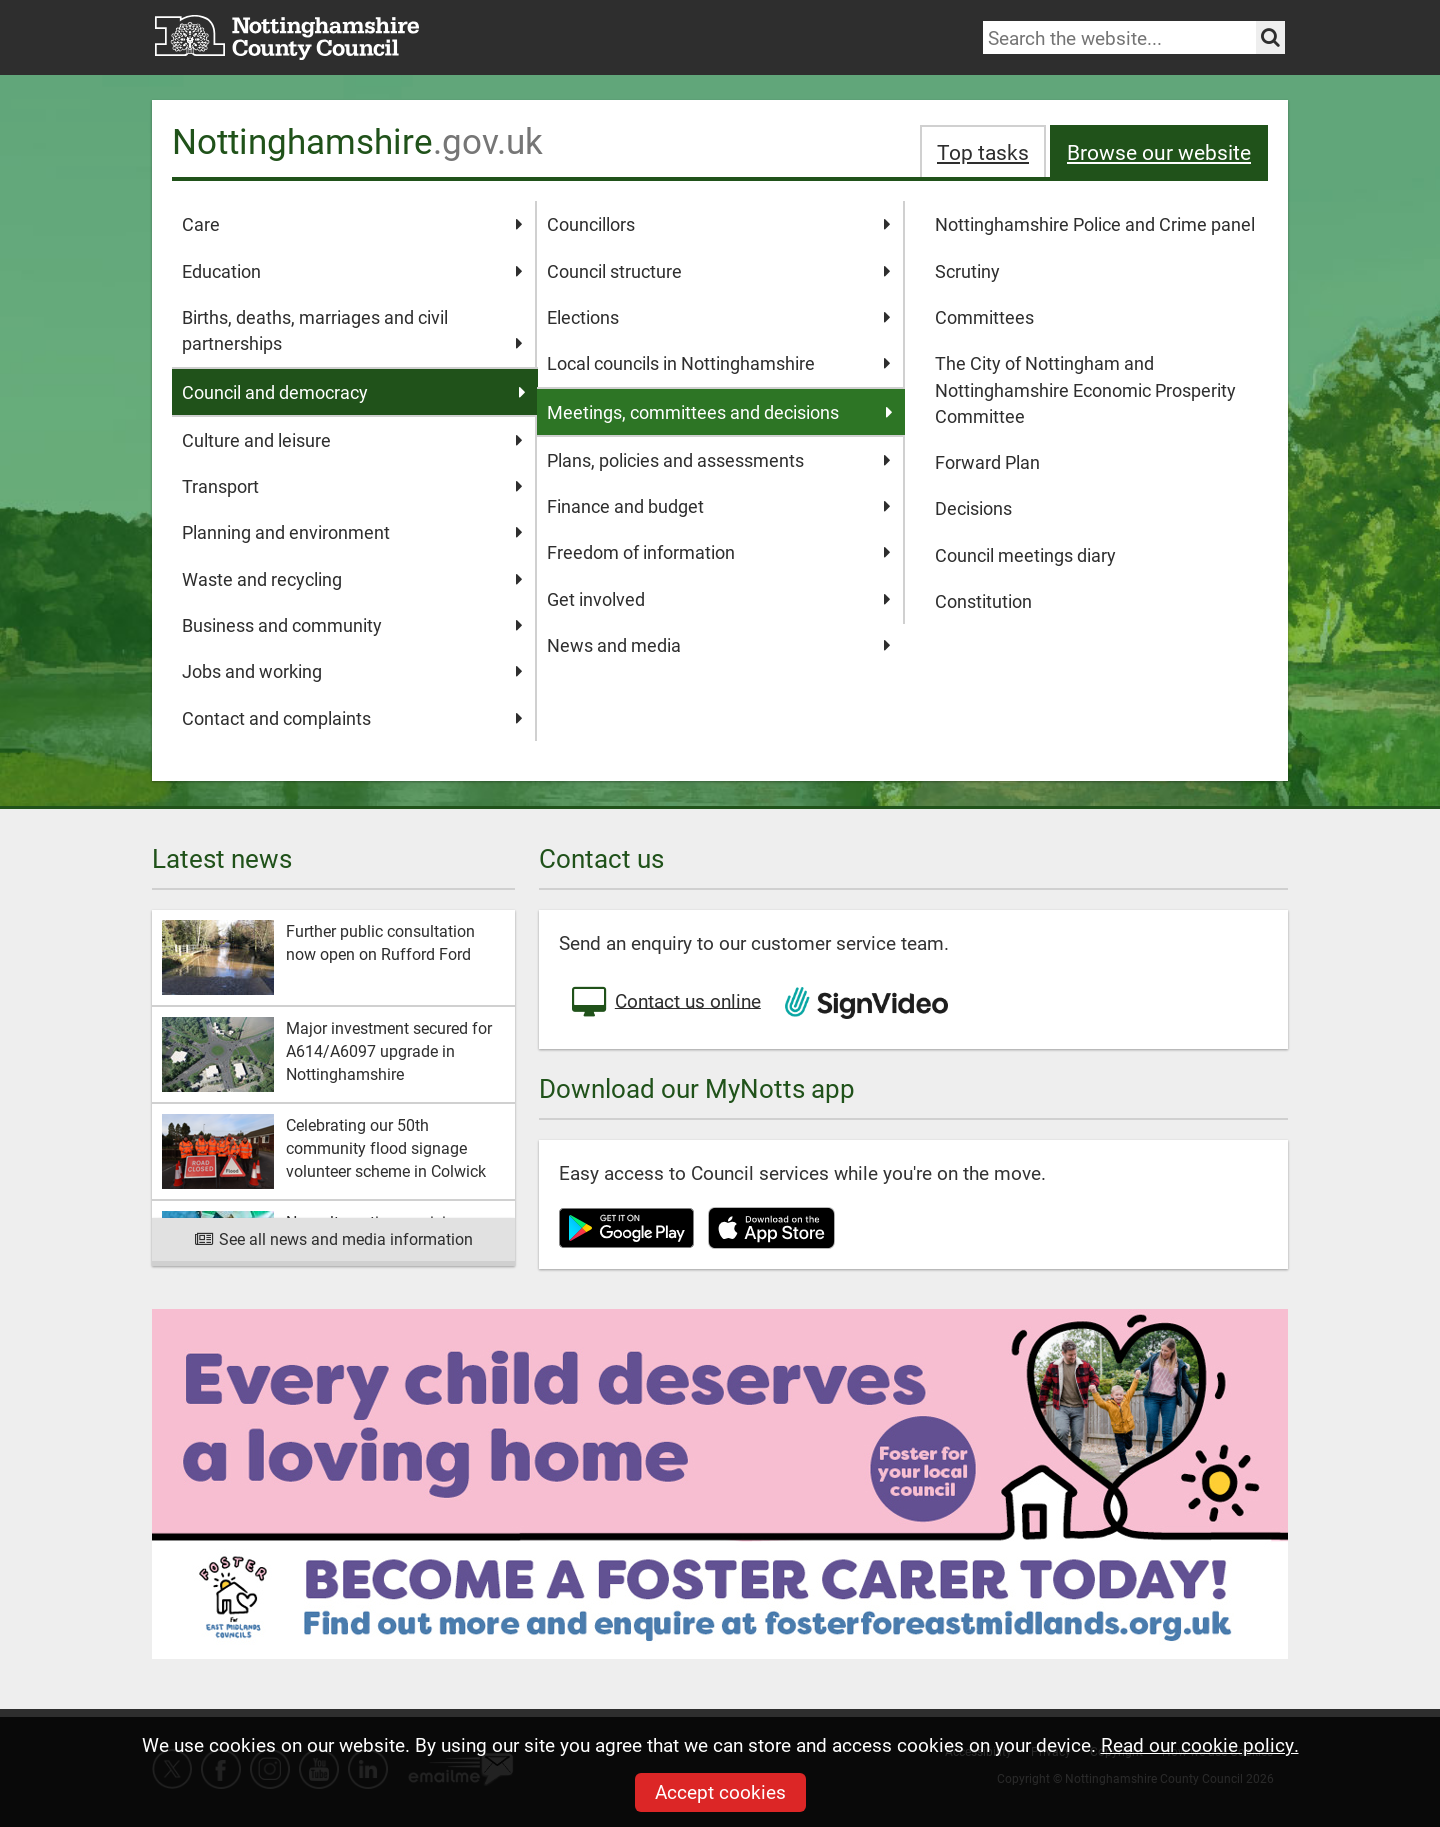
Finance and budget (718, 506)
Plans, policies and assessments (718, 460)
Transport (352, 486)
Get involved (718, 599)
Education (352, 271)
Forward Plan (987, 462)
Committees (984, 317)
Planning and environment (352, 532)
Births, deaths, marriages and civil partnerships (352, 331)
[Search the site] (1270, 37)
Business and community (352, 625)
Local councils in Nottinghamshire (718, 363)
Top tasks (983, 151)
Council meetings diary (1025, 555)
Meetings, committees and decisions (720, 412)
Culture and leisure (352, 440)
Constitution (983, 601)
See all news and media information (333, 1238)
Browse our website (1159, 151)
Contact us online (665, 1003)
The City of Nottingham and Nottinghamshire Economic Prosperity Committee (1085, 389)
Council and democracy (354, 392)
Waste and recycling (352, 579)
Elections (718, 317)
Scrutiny (967, 271)
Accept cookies (720, 1791)
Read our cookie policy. (1200, 1744)
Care (352, 224)
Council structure (718, 271)
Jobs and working (352, 671)
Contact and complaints (352, 718)
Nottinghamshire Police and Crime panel (1095, 224)
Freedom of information (718, 552)
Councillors (718, 224)
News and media (718, 645)
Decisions (973, 508)
